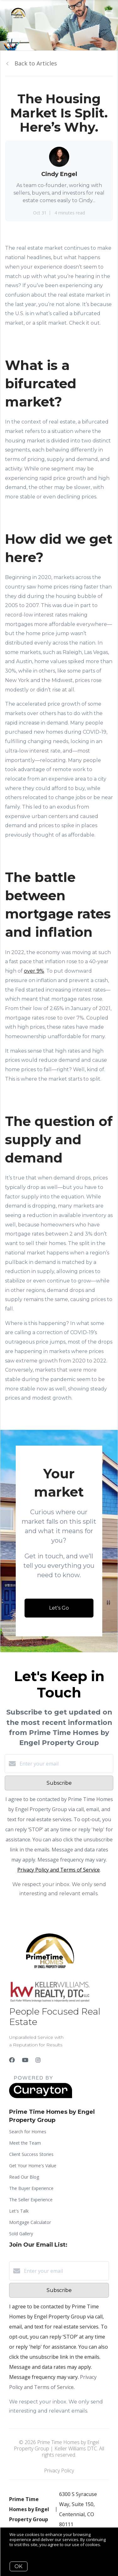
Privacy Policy (59, 2470)
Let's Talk (19, 2211)
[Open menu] (109, 12)
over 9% (34, 971)
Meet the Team (25, 2143)
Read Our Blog (24, 2177)
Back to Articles (35, 63)
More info (18, 2549)
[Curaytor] (40, 2096)
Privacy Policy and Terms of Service (58, 1869)
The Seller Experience (31, 2200)
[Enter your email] (65, 1763)
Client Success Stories (31, 2154)
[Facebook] (12, 2060)
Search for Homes (27, 2132)
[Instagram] (38, 2060)
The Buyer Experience (31, 2188)
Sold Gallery (21, 2234)
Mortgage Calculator (30, 2222)
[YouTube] (25, 2060)
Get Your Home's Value (32, 2166)
